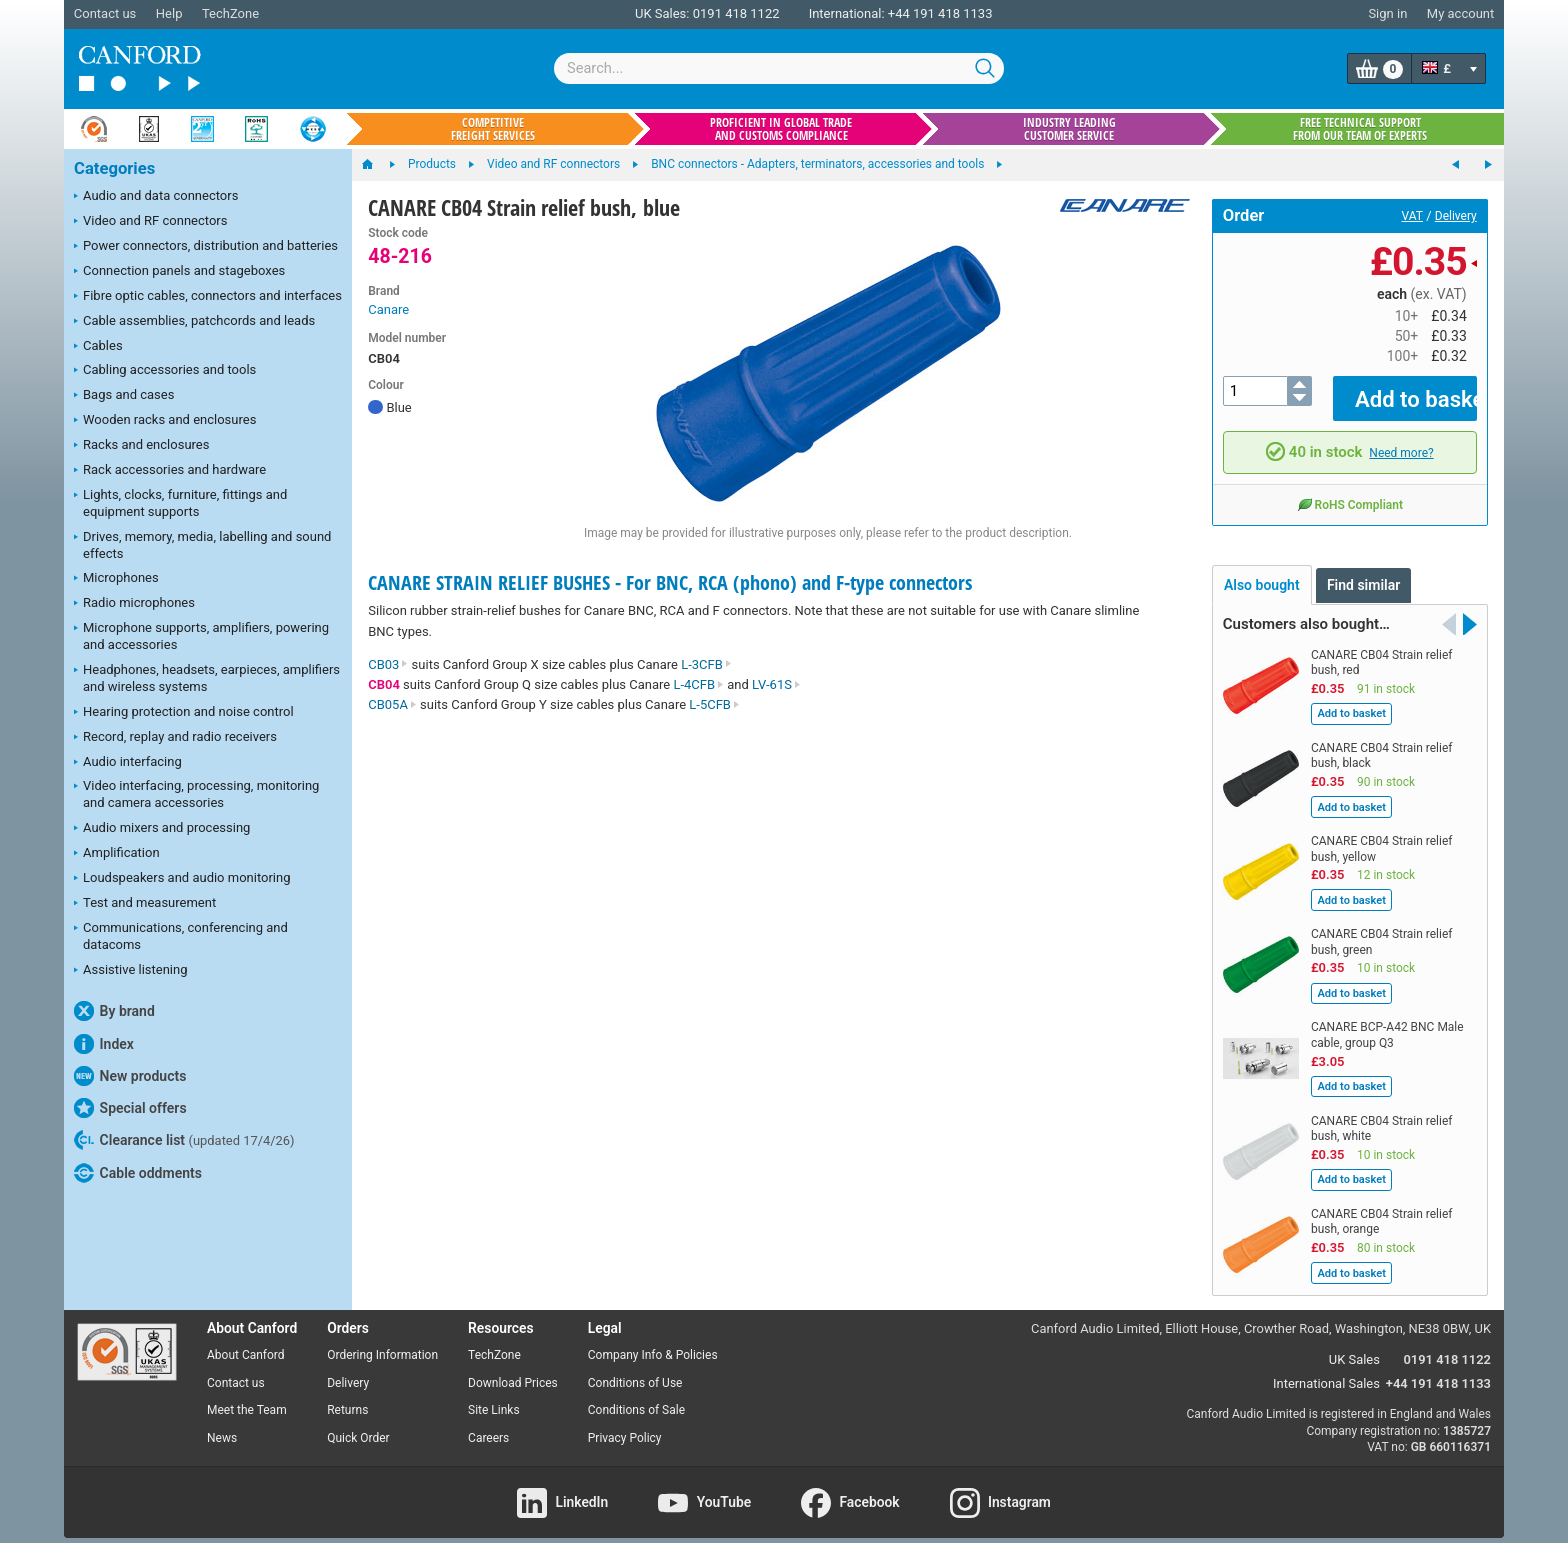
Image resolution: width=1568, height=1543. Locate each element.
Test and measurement (145, 904)
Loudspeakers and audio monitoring (182, 879)
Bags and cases (124, 396)
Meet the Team (247, 1396)
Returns (347, 1396)
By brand (114, 1011)
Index (104, 1044)
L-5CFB (714, 704)
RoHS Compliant (1350, 490)
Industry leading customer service (1069, 129)
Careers (488, 1424)
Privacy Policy (625, 1424)
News (222, 1424)
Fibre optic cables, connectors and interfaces (208, 297)
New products (130, 1076)
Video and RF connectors (150, 222)
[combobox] (779, 68)
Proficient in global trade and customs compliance (781, 129)
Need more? (1401, 438)
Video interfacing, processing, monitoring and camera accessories (196, 794)
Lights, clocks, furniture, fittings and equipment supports (180, 503)
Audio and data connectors (156, 197)
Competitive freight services (493, 129)
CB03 (388, 664)
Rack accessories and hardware (170, 471)
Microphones (116, 579)
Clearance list (184, 1140)
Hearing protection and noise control (184, 713)
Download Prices (513, 1368)
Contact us (105, 13)
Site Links (494, 1396)
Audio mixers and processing (162, 829)
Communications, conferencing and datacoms (181, 936)
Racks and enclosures (141, 446)
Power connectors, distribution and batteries (206, 247)
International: (847, 13)
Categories (114, 168)
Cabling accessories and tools (165, 371)
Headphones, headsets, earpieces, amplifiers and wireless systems (207, 678)
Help (169, 13)
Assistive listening (131, 971)
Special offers (130, 1108)
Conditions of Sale (636, 1396)
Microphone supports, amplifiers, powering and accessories (201, 636)
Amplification (117, 854)
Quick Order (358, 1424)
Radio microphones (134, 604)
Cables (98, 347)
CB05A (392, 704)
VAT (1412, 216)
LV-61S (776, 684)
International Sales (1326, 1369)
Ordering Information (382, 1340)
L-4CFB (698, 684)
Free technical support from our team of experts (1360, 129)
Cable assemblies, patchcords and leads (194, 322)
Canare (388, 309)
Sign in (1387, 13)
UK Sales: (662, 13)
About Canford (246, 1340)
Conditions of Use (635, 1368)
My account (1460, 13)
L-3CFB (706, 664)
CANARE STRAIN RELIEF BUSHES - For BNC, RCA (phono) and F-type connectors (670, 582)
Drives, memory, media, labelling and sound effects (202, 545)
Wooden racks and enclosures (165, 421)
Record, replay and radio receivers (175, 738)
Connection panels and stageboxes (179, 272)
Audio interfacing (128, 763)
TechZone (230, 13)
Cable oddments (138, 1173)
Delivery (1456, 216)
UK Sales (1354, 1345)
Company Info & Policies (653, 1340)
